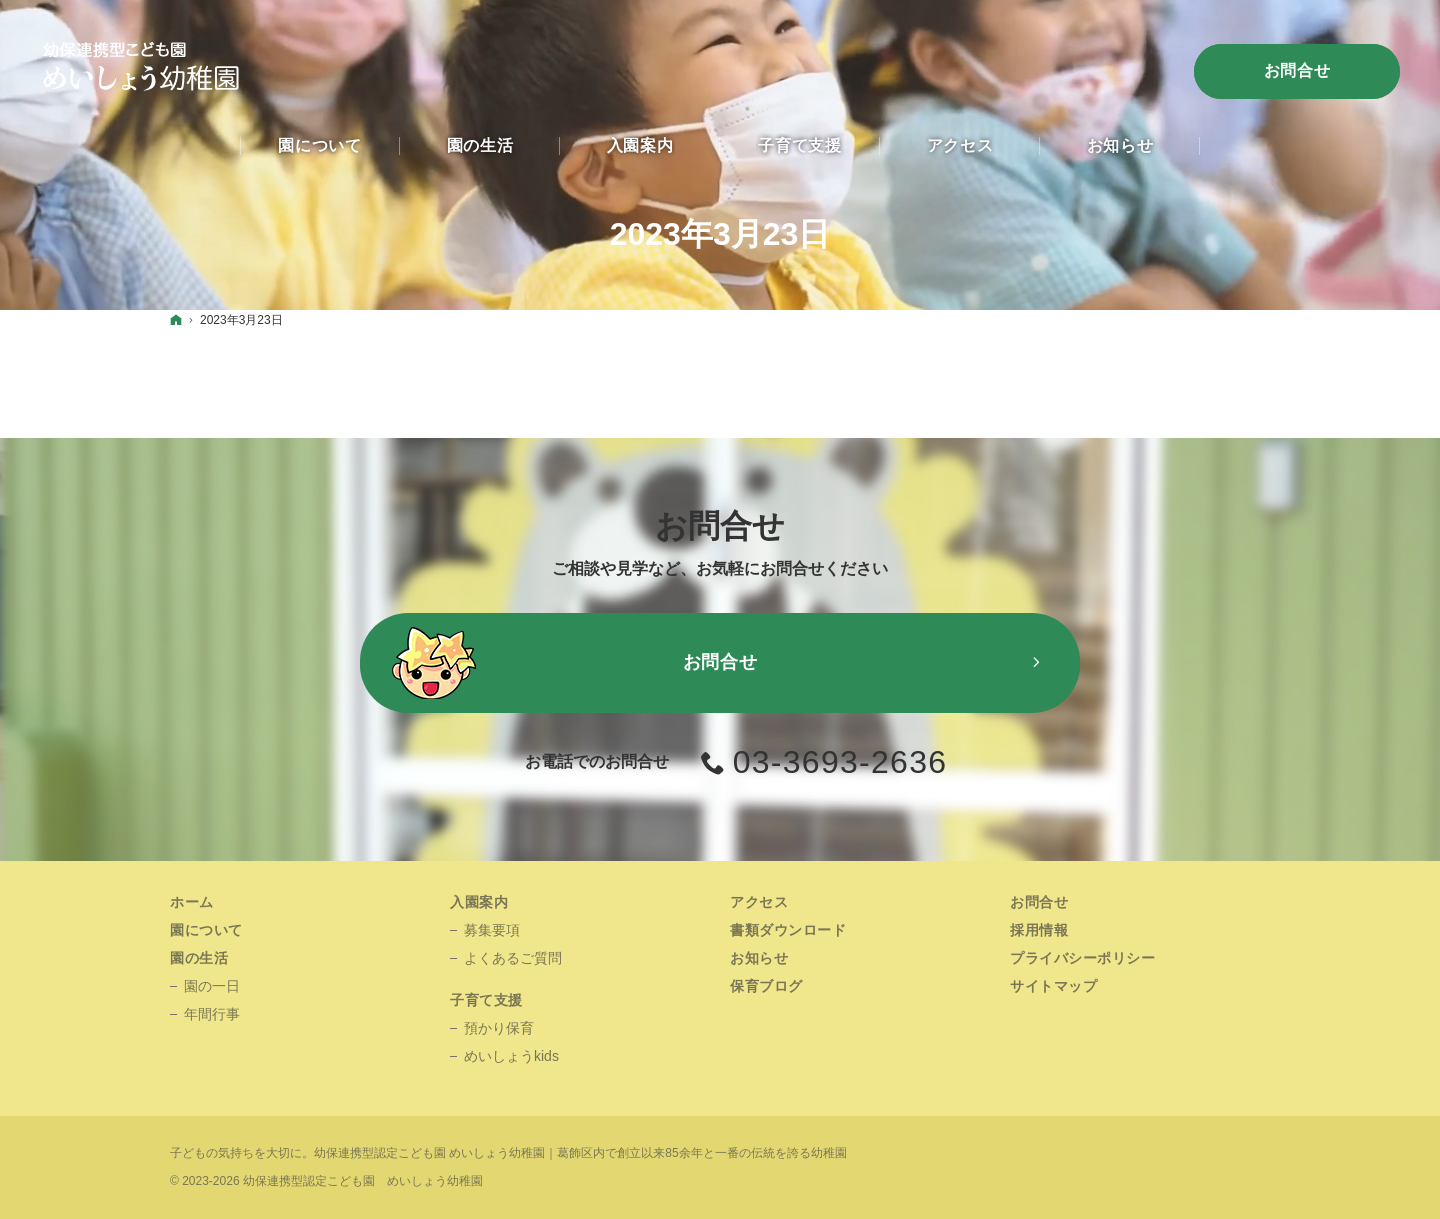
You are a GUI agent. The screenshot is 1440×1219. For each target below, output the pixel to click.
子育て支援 (486, 1000)
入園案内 (479, 902)
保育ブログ (766, 986)
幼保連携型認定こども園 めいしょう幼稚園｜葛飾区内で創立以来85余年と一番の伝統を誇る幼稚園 (580, 1153)
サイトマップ (1053, 986)
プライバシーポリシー (1083, 958)
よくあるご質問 (513, 958)
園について (206, 930)
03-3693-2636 (840, 762)
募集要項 (492, 930)
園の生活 (199, 958)
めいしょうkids (511, 1056)
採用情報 (1039, 930)
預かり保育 (499, 1028)
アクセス (759, 902)
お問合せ (1297, 70)
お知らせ (759, 958)
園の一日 (212, 986)
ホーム (192, 902)
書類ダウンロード (788, 930)
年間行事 (212, 1014)
